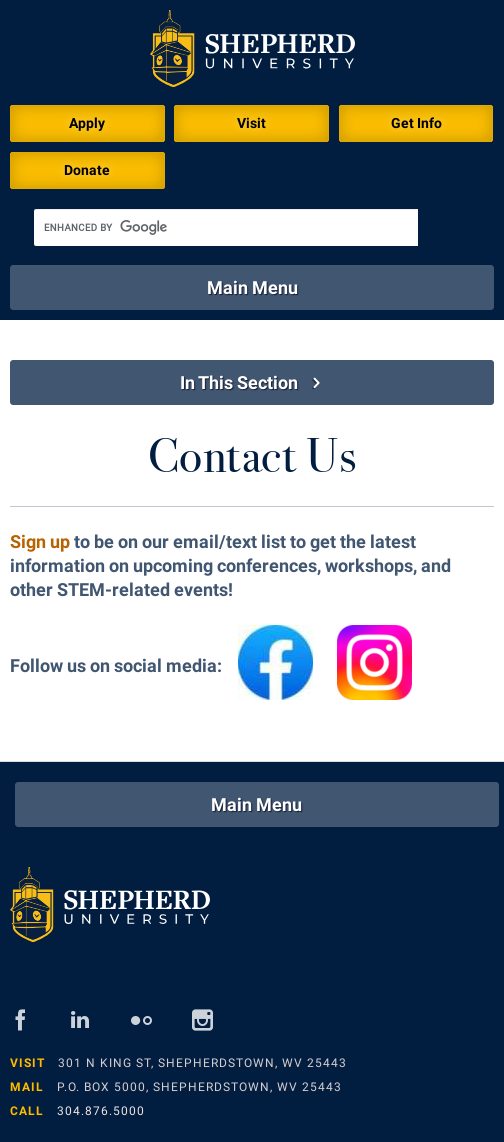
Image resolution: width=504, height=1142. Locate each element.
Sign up (40, 541)
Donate (87, 170)
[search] (226, 227)
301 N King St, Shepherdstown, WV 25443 (202, 1063)
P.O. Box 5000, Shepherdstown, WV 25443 (199, 1087)
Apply (87, 123)
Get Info (416, 123)
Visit (251, 123)
